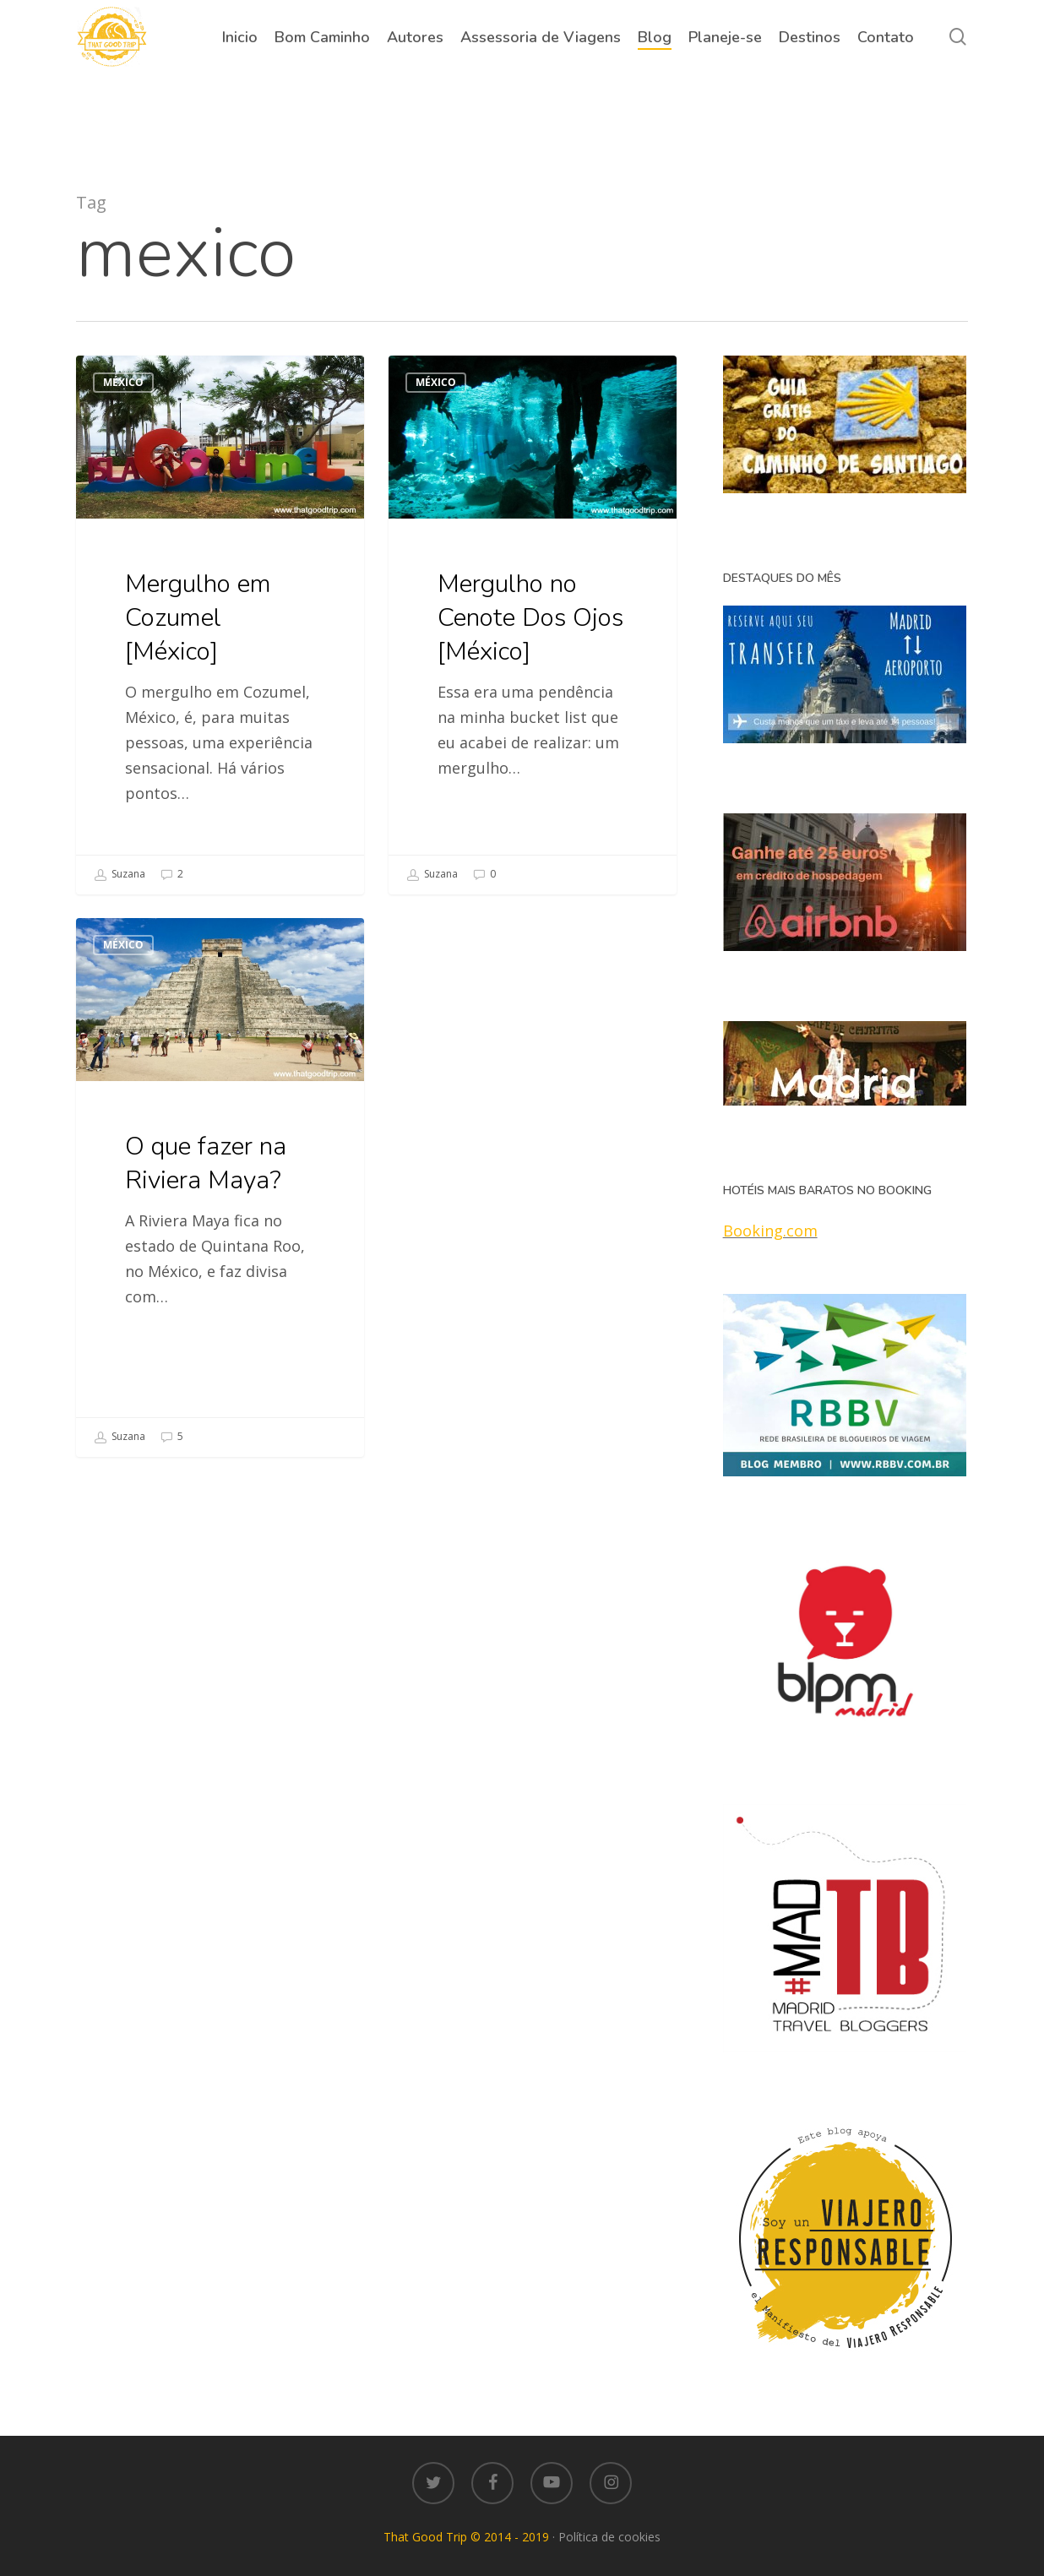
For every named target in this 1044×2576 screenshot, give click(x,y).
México (123, 382)
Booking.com (770, 1230)
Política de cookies (609, 2537)
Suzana (119, 875)
